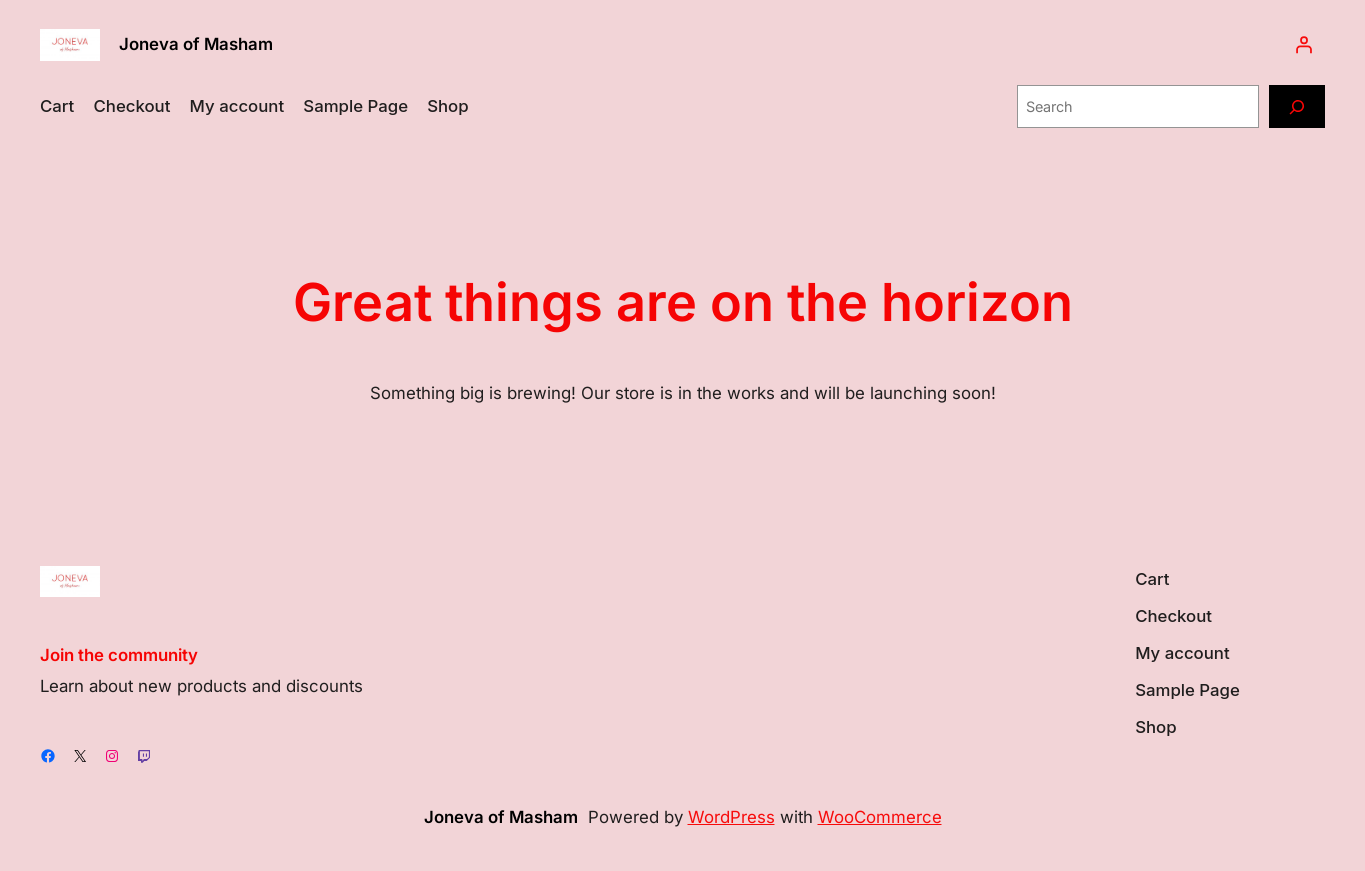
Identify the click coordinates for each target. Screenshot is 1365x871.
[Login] (1304, 45)
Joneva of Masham (196, 44)
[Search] (1297, 106)
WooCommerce (880, 817)
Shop (447, 106)
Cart (57, 106)
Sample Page (355, 106)
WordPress (731, 817)
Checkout (132, 106)
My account (237, 106)
